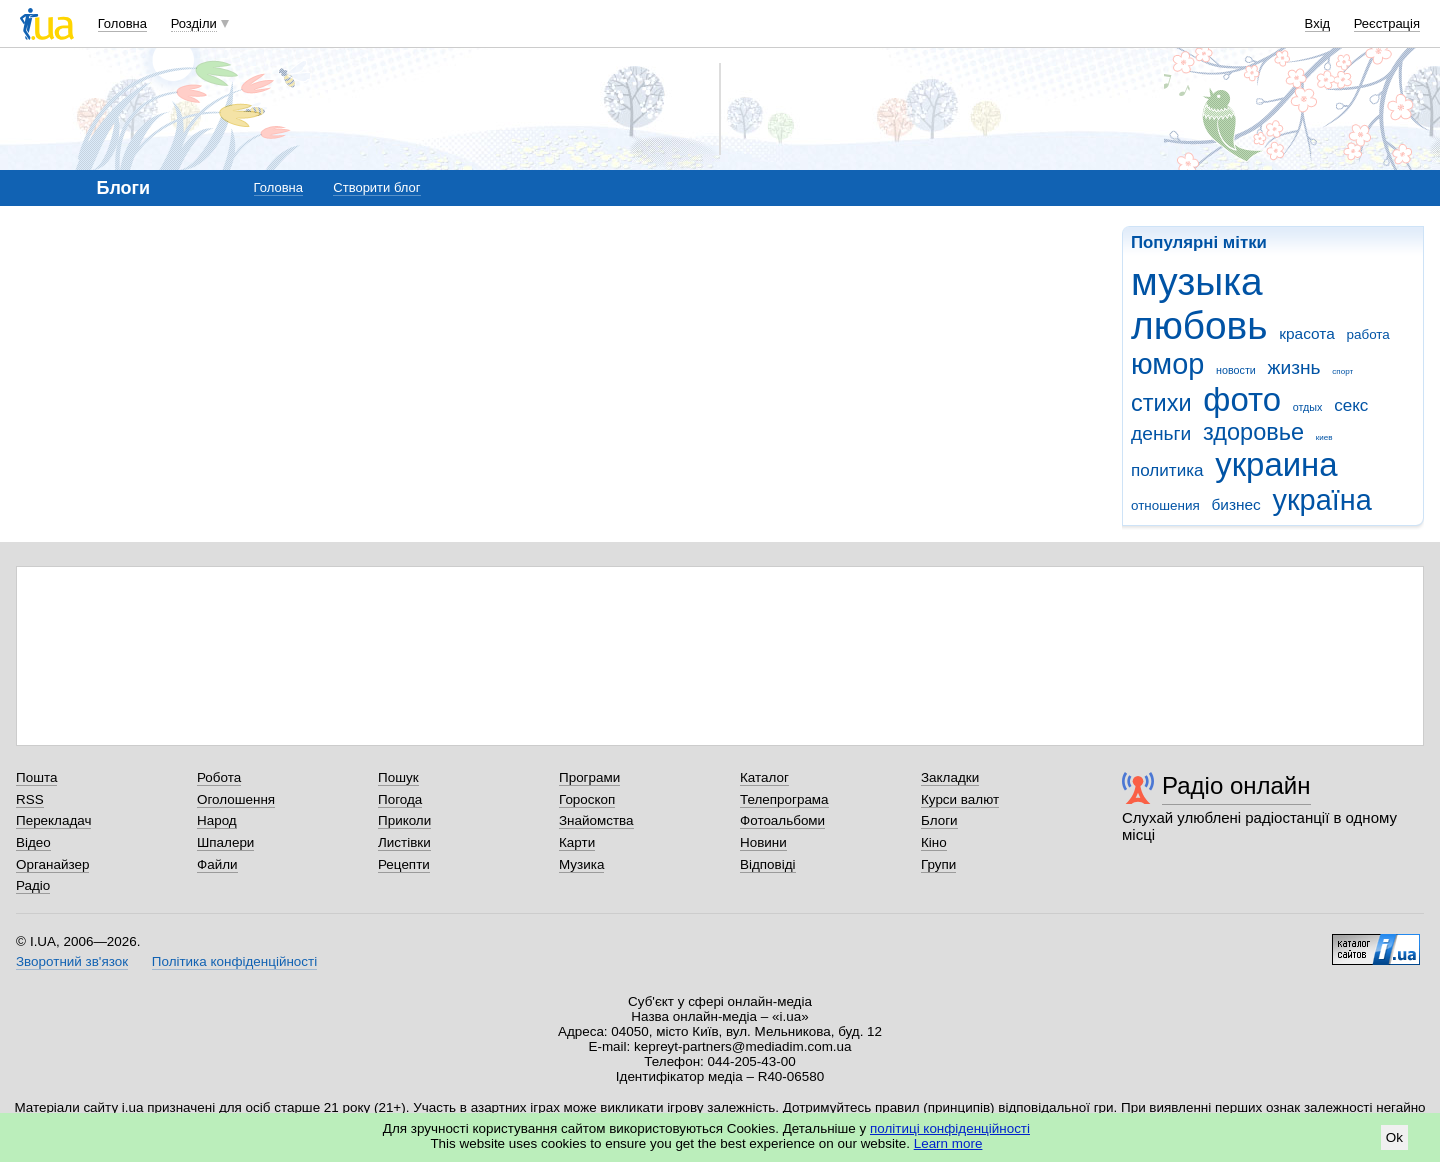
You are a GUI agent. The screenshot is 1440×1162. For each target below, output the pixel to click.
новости (1236, 370)
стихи (1161, 403)
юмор (1167, 364)
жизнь (1294, 367)
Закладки (950, 777)
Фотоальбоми (782, 820)
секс (1351, 405)
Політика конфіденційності (234, 961)
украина (1276, 464)
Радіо (33, 885)
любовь (1199, 325)
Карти (577, 842)
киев (1324, 437)
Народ (217, 820)
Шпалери (225, 842)
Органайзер (52, 864)
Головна (122, 23)
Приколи (404, 820)
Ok (1394, 1137)
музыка (1197, 281)
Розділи (194, 23)
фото (1242, 399)
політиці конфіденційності (950, 1128)
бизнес (1235, 504)
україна (1322, 500)
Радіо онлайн (1236, 785)
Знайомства (596, 820)
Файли (217, 864)
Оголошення (236, 799)
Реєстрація (1387, 23)
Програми (589, 777)
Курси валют (960, 799)
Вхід (1318, 23)
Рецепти (404, 864)
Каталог (764, 777)
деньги (1161, 433)
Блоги (939, 820)
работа (1367, 334)
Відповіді (768, 864)
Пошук (398, 777)
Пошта (36, 777)
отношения (1165, 505)
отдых (1308, 407)
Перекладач (53, 820)
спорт (1342, 371)
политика (1167, 470)
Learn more (948, 1143)
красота (1307, 333)
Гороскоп (587, 799)
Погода (400, 799)
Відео (33, 842)
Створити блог (376, 187)
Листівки (404, 842)
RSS (30, 799)
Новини (763, 842)
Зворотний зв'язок (72, 961)
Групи (938, 864)
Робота (219, 777)
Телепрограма (784, 799)
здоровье (1253, 432)
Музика (581, 864)
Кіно (934, 842)
